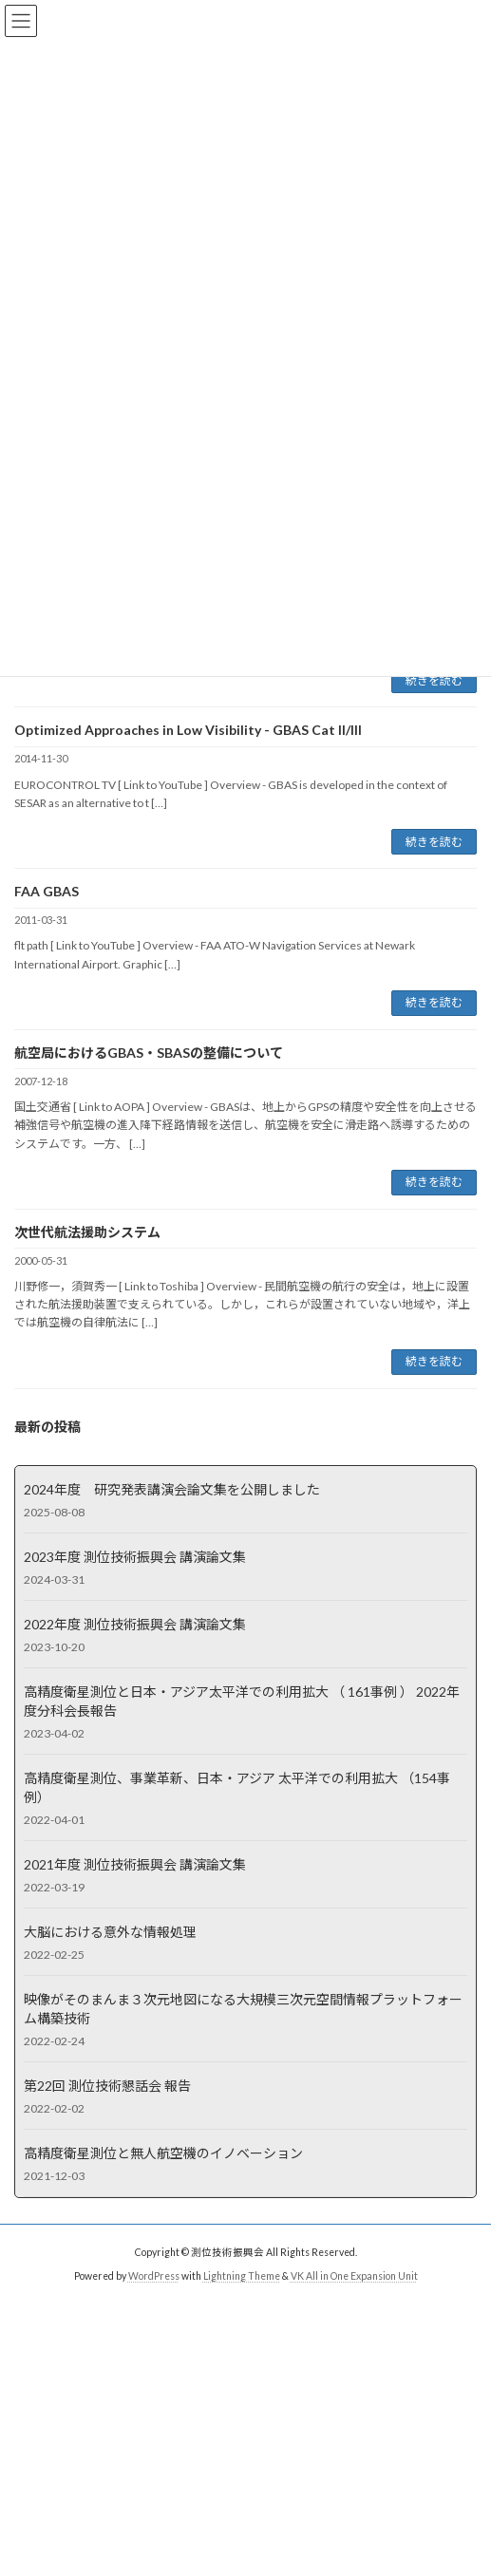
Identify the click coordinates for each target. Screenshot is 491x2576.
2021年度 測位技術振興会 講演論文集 (135, 1863)
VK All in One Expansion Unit (354, 2276)
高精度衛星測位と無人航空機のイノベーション (163, 2152)
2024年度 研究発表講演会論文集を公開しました (172, 1488)
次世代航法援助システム (87, 1232)
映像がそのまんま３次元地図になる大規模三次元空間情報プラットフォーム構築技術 (243, 2007)
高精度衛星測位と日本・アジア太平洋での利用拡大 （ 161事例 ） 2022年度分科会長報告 (242, 1700)
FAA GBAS (46, 891)
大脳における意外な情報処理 (110, 1931)
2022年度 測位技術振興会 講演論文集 (135, 1623)
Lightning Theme (241, 2276)
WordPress (153, 2276)
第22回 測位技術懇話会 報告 (107, 2085)
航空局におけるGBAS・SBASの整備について (148, 1052)
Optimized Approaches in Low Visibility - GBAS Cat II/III (188, 730)
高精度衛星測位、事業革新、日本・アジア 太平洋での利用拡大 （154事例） (237, 1786)
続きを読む (434, 680)
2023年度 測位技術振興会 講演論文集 (135, 1556)
